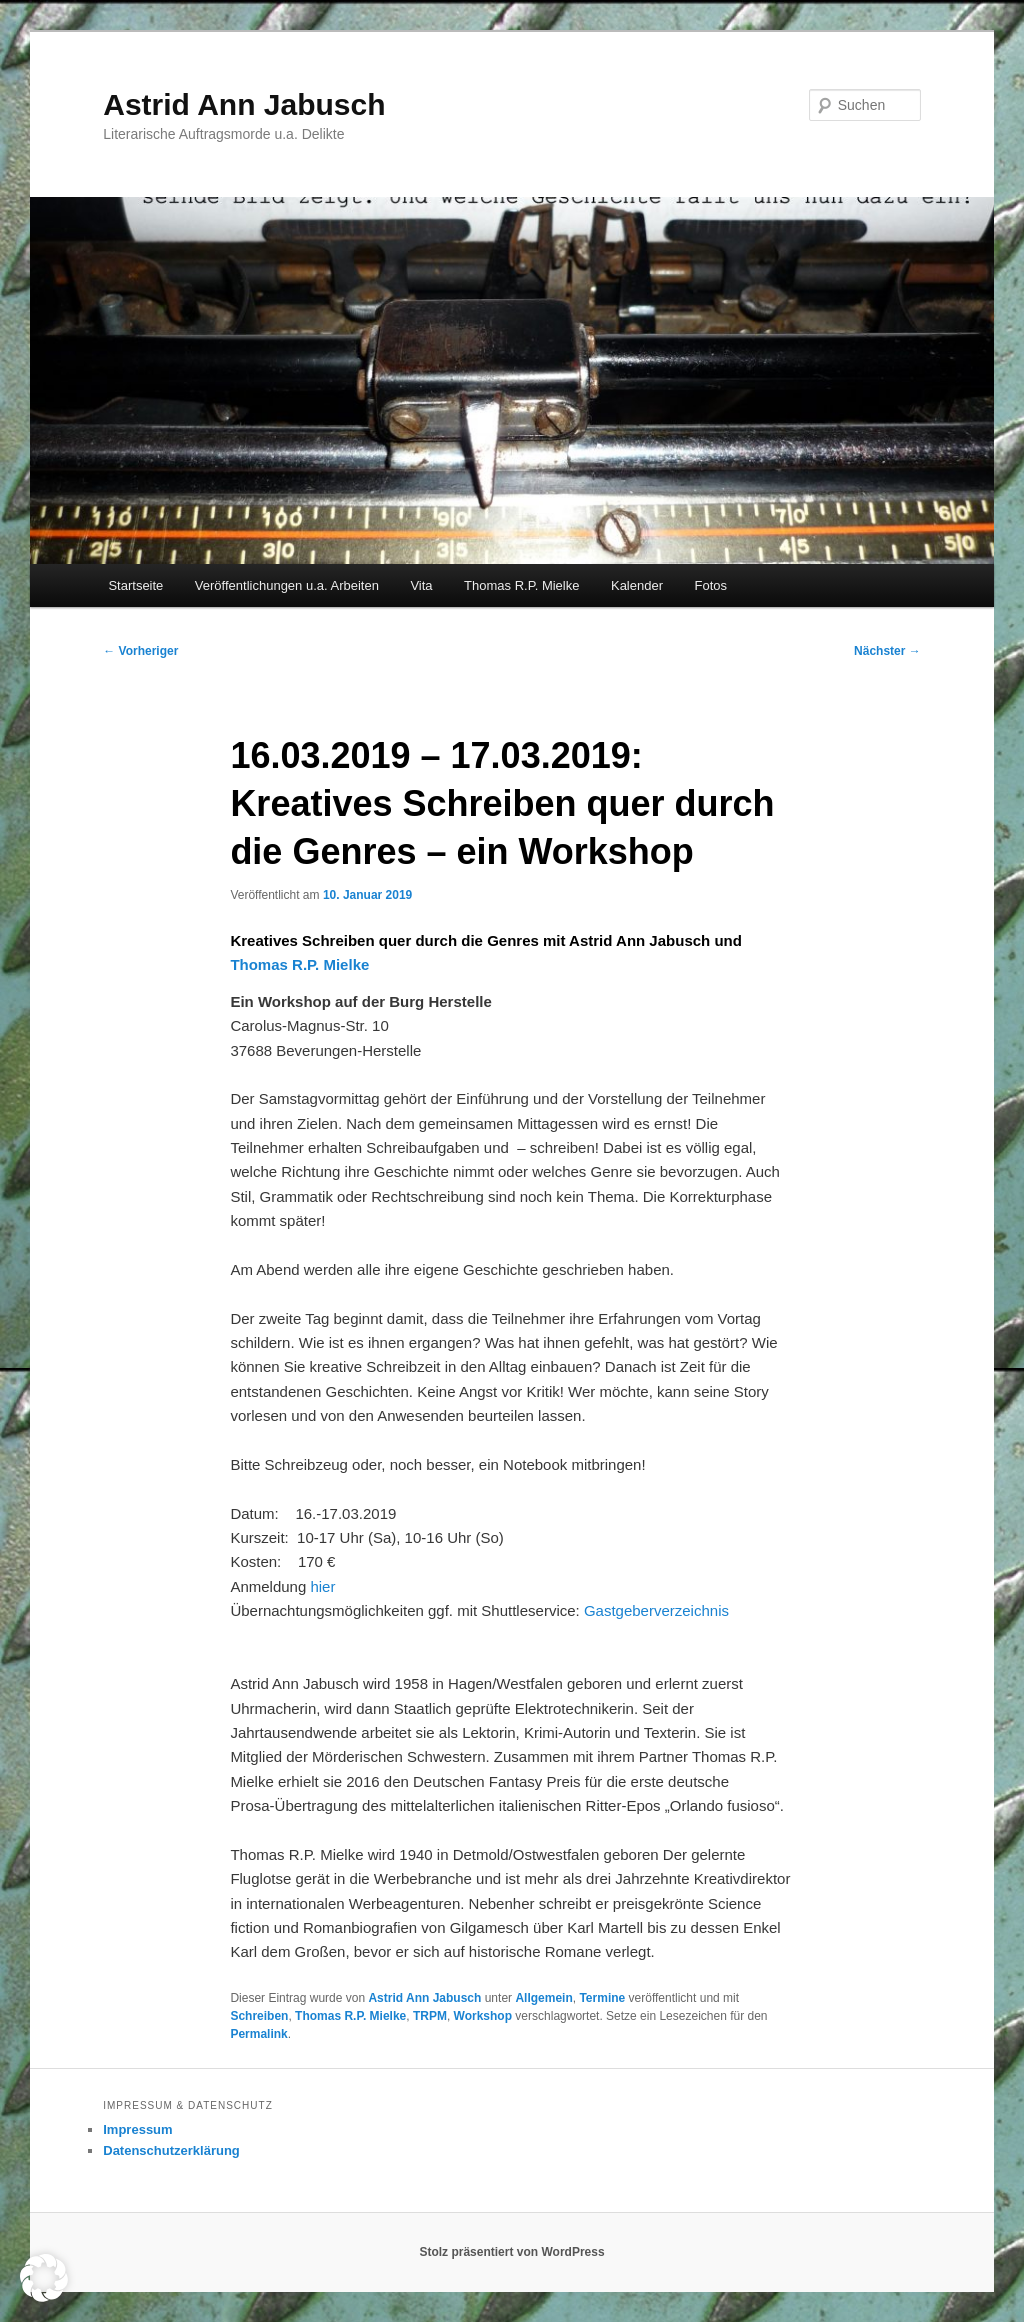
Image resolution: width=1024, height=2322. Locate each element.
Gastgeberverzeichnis (656, 1610)
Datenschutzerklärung (171, 2150)
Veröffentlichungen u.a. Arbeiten (287, 585)
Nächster (887, 651)
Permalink (258, 2034)
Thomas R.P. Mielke (521, 585)
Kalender (637, 585)
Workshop (483, 2016)
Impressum (137, 2129)
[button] (44, 2278)
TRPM (430, 2016)
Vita (421, 585)
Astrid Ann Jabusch (244, 104)
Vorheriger (140, 651)
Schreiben (259, 2016)
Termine (602, 1998)
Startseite (135, 585)
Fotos (711, 585)
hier (322, 1586)
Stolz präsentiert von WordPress (511, 2252)
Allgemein (543, 1998)
